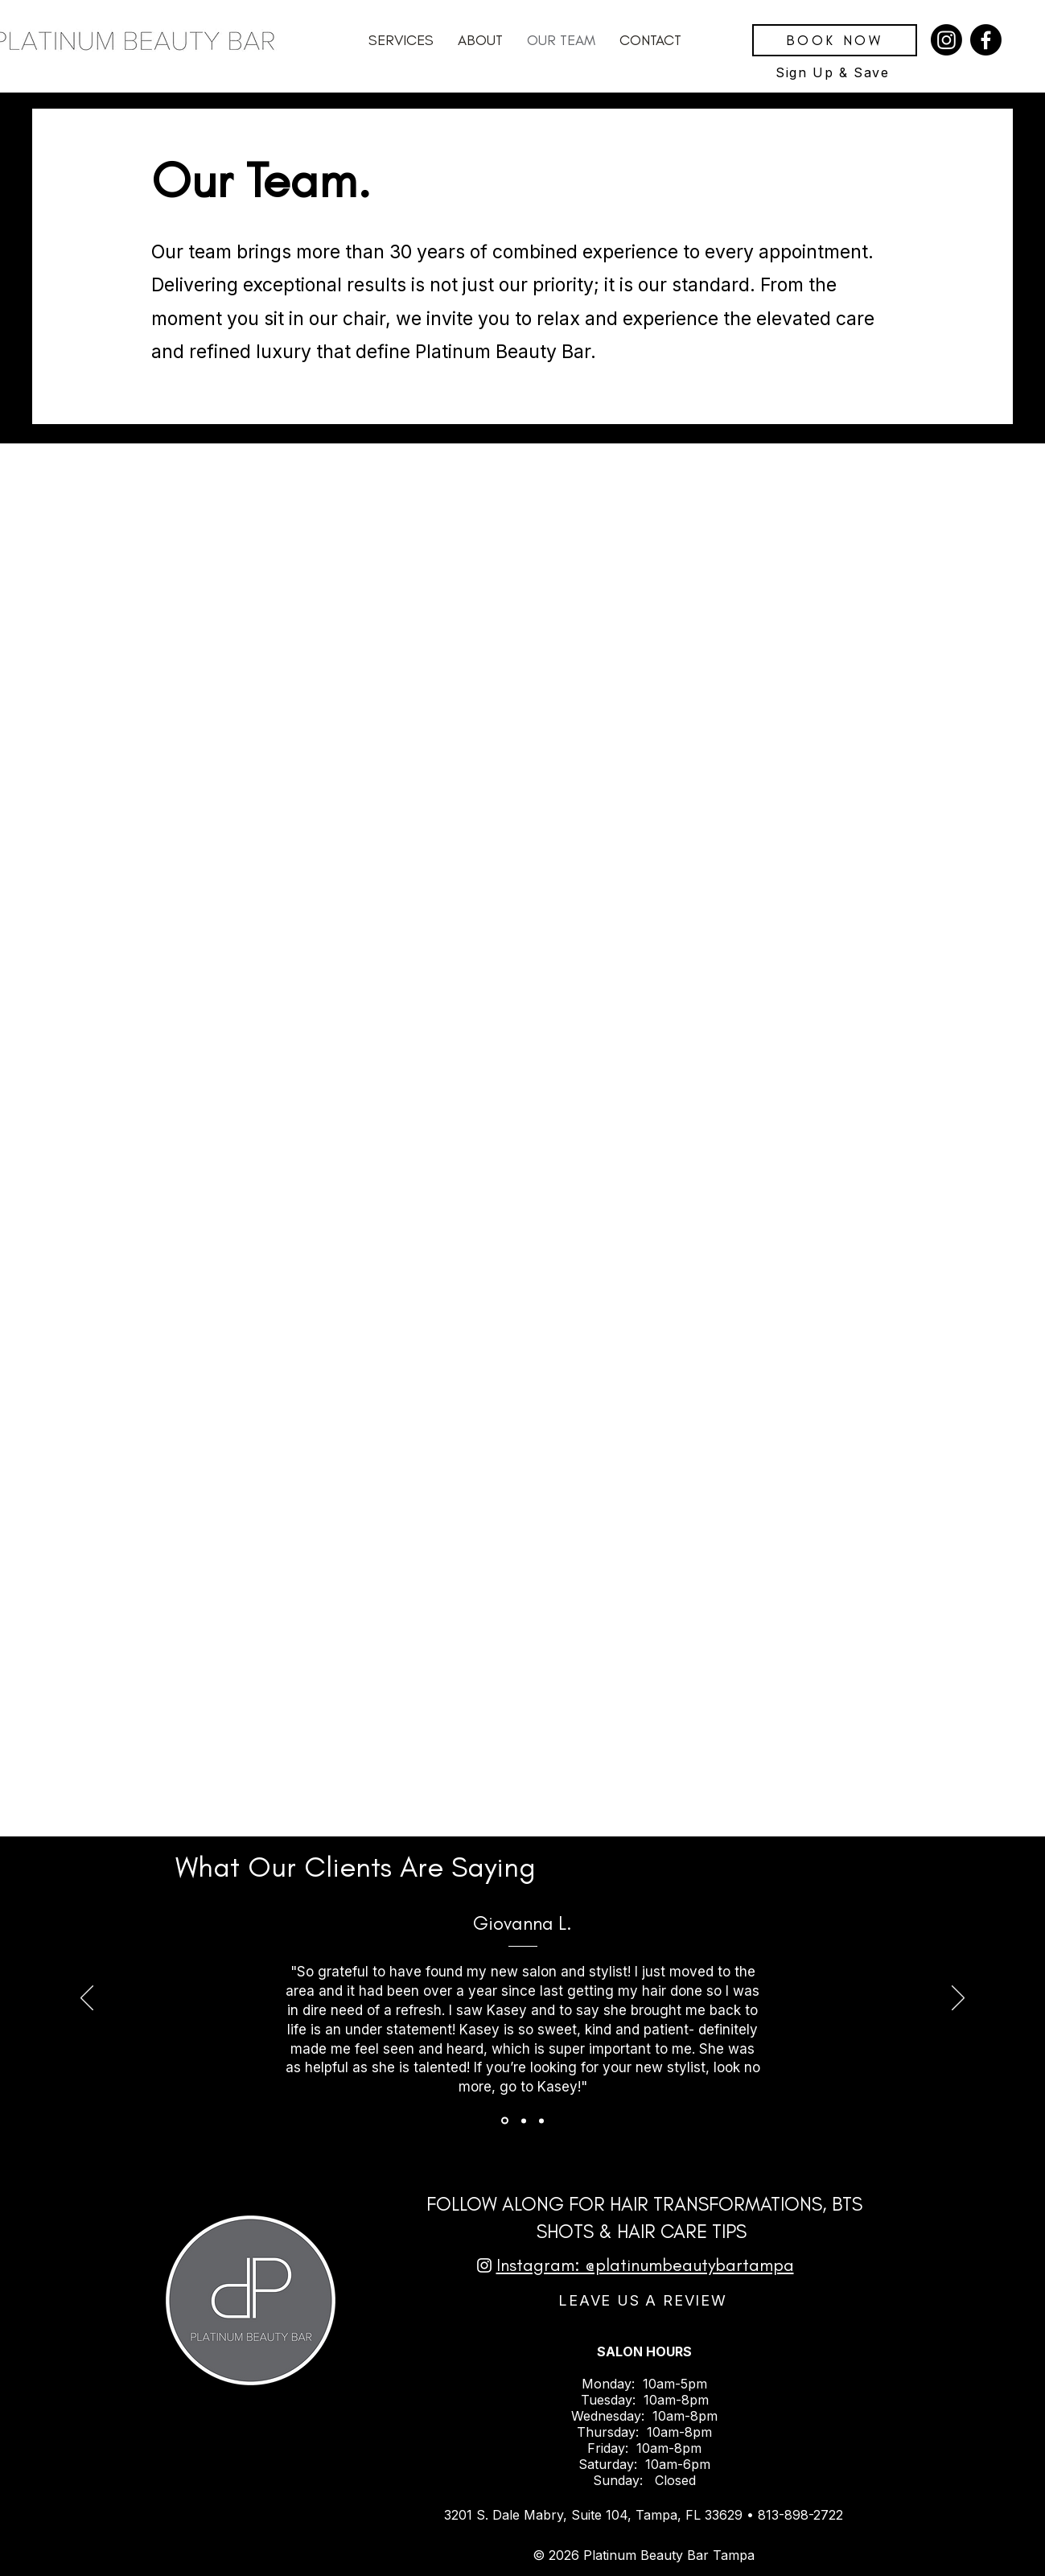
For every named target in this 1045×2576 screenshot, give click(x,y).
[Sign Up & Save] (834, 72)
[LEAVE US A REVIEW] (644, 2301)
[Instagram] (946, 40)
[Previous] (86, 1999)
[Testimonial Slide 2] (523, 2120)
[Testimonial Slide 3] (541, 2120)
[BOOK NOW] (834, 40)
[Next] (958, 1999)
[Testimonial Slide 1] (504, 2121)
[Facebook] (986, 40)
